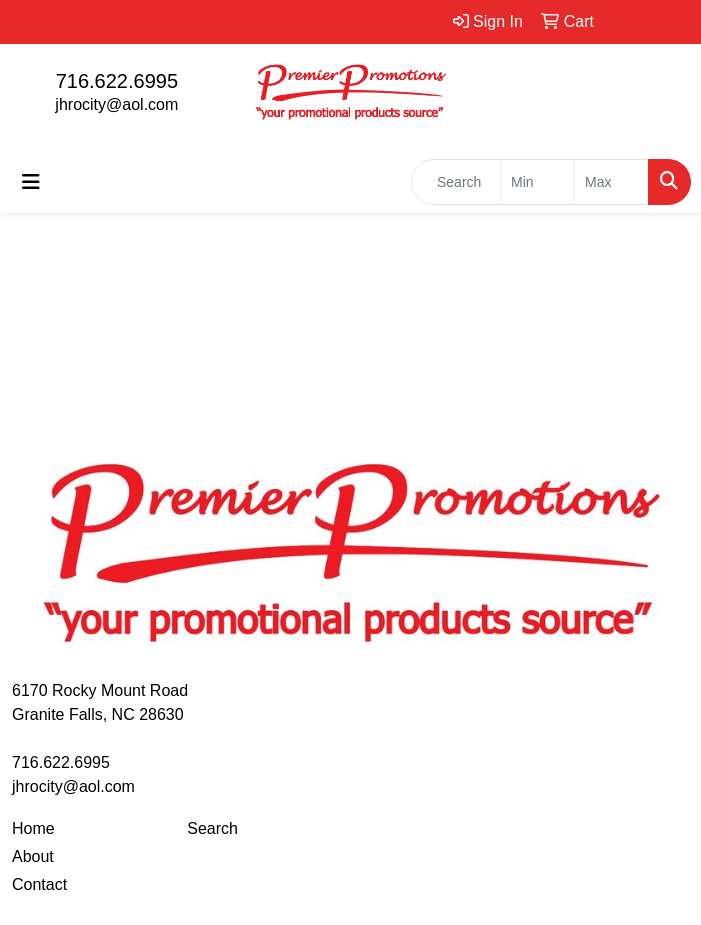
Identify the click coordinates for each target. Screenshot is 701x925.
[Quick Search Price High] (611, 182)
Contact (39, 884)
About (33, 856)
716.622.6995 (117, 81)
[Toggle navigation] (31, 182)
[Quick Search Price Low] (537, 182)
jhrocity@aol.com (116, 104)
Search (212, 828)
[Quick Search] (456, 182)
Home (33, 828)
